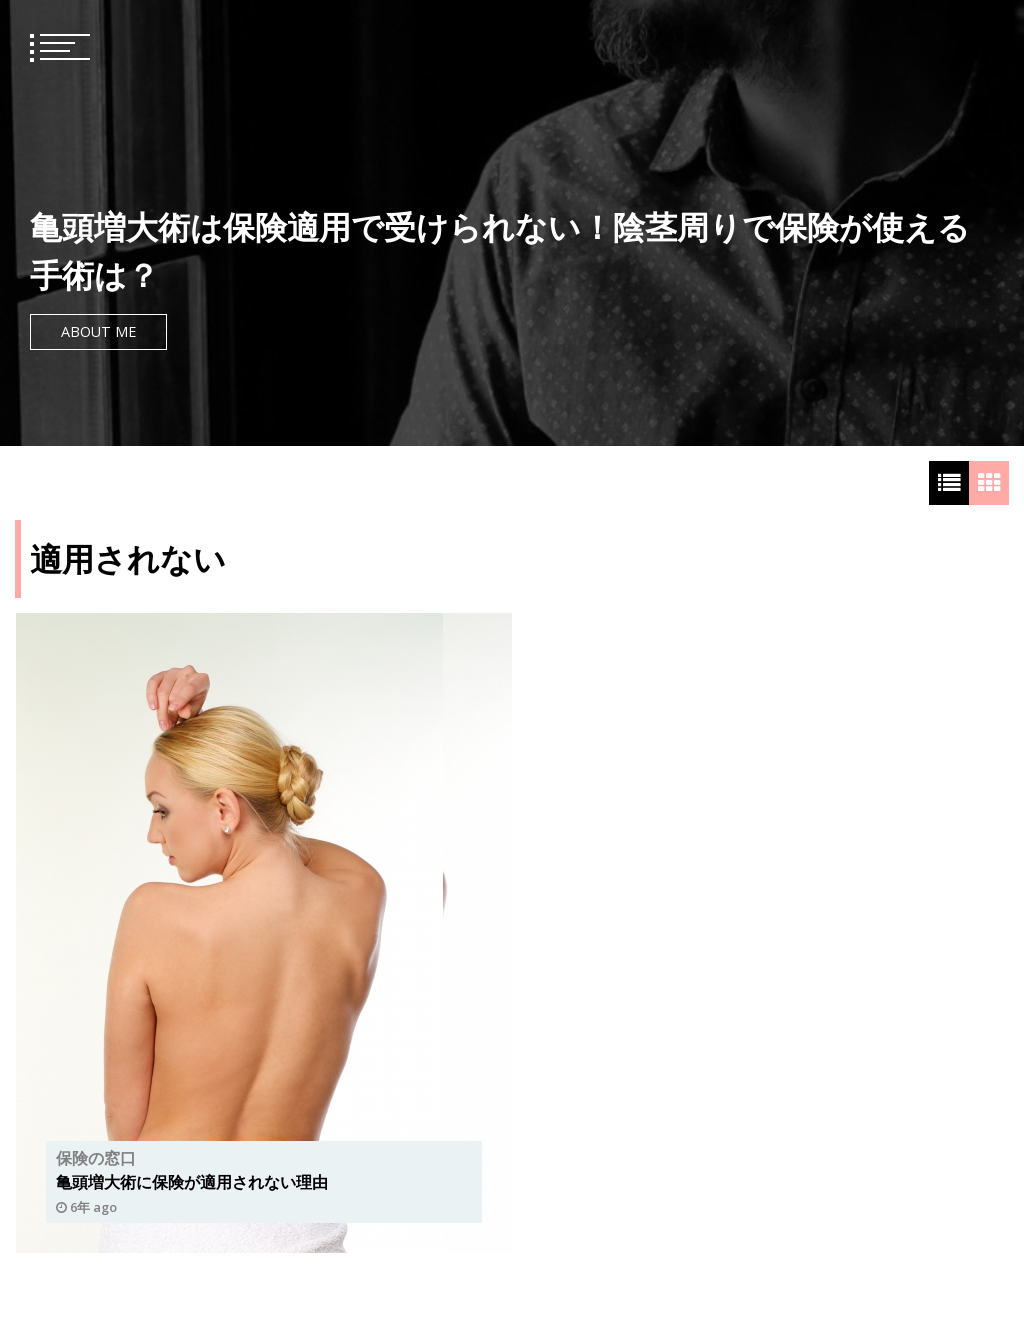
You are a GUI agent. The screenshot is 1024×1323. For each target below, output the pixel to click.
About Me (98, 331)
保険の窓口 (96, 1158)
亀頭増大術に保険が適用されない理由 (192, 1182)
